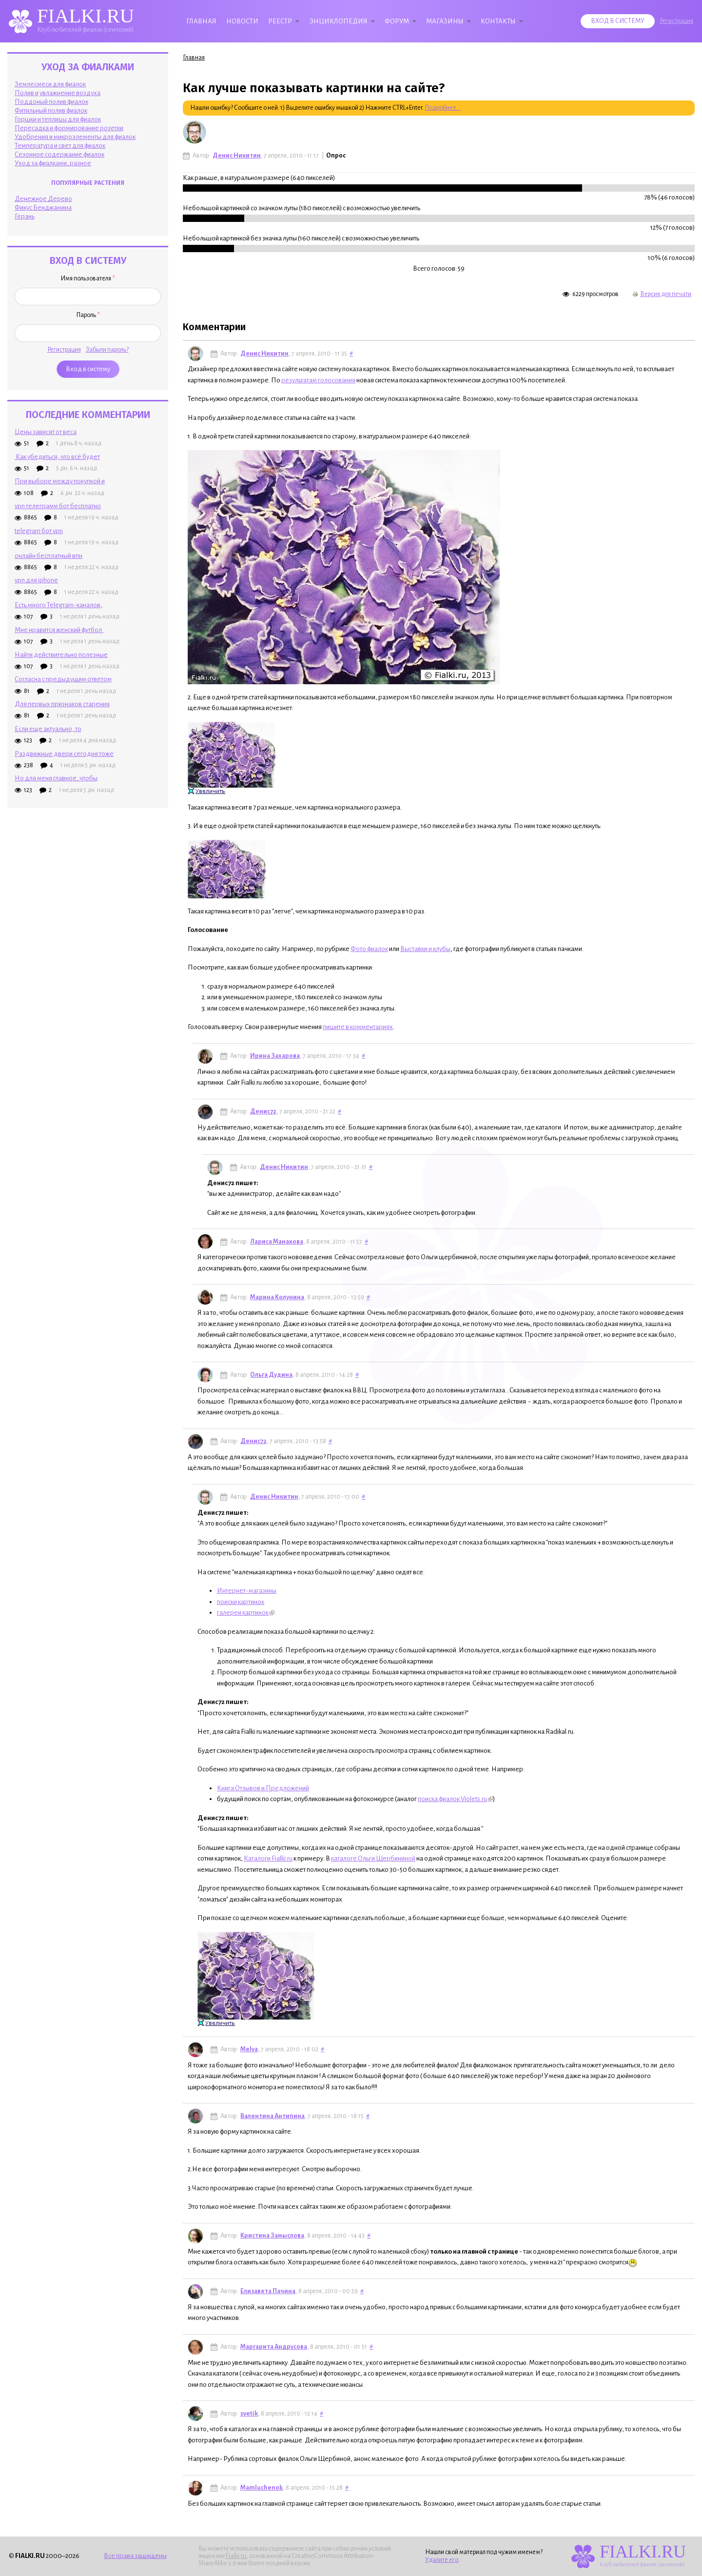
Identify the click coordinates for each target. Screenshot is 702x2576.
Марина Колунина (277, 1297)
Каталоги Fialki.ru (268, 1858)
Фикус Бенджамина (43, 207)
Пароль (88, 315)
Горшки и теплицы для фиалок (58, 119)
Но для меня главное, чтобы (56, 778)
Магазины (445, 21)
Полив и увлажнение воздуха (57, 93)
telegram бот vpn (39, 531)
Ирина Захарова (275, 1055)
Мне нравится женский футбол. (59, 630)
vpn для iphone (36, 580)
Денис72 (263, 1111)
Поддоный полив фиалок (51, 101)
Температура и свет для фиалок (60, 145)
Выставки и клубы (425, 948)
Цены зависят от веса (46, 432)
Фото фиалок (369, 948)
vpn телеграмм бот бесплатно (58, 506)
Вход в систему (617, 21)
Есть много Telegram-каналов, (58, 605)
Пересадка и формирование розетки (69, 128)
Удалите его (441, 2559)
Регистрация (676, 21)
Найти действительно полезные (61, 654)
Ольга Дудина (271, 1374)
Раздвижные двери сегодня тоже (64, 753)
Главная (201, 21)
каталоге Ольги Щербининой (373, 1858)
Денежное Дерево (43, 198)
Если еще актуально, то (48, 729)
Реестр (280, 21)
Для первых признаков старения (62, 704)
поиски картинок (240, 1601)
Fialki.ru (236, 2556)
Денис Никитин (237, 155)
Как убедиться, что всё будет (57, 456)
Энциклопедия (338, 21)
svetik (249, 2413)
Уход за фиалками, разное (53, 163)
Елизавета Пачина (267, 2291)
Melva (249, 2049)
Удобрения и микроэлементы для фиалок (75, 136)
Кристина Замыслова (272, 2235)
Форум (397, 21)
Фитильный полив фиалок (51, 110)
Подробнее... (443, 107)
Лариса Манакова (276, 1241)
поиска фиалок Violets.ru (455, 1799)
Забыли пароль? (107, 349)
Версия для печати (661, 294)
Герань (25, 216)
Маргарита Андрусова (273, 2346)
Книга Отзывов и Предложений (263, 1788)
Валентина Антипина (272, 2116)
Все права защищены (135, 2555)
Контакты (498, 21)
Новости (242, 21)
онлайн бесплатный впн (48, 555)
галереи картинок (245, 1612)
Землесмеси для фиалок (50, 84)
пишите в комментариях (358, 1026)
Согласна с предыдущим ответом (63, 679)
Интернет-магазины (246, 1590)
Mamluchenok (261, 2487)
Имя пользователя (87, 278)
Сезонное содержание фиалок (59, 154)
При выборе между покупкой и (60, 481)
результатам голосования (318, 380)
